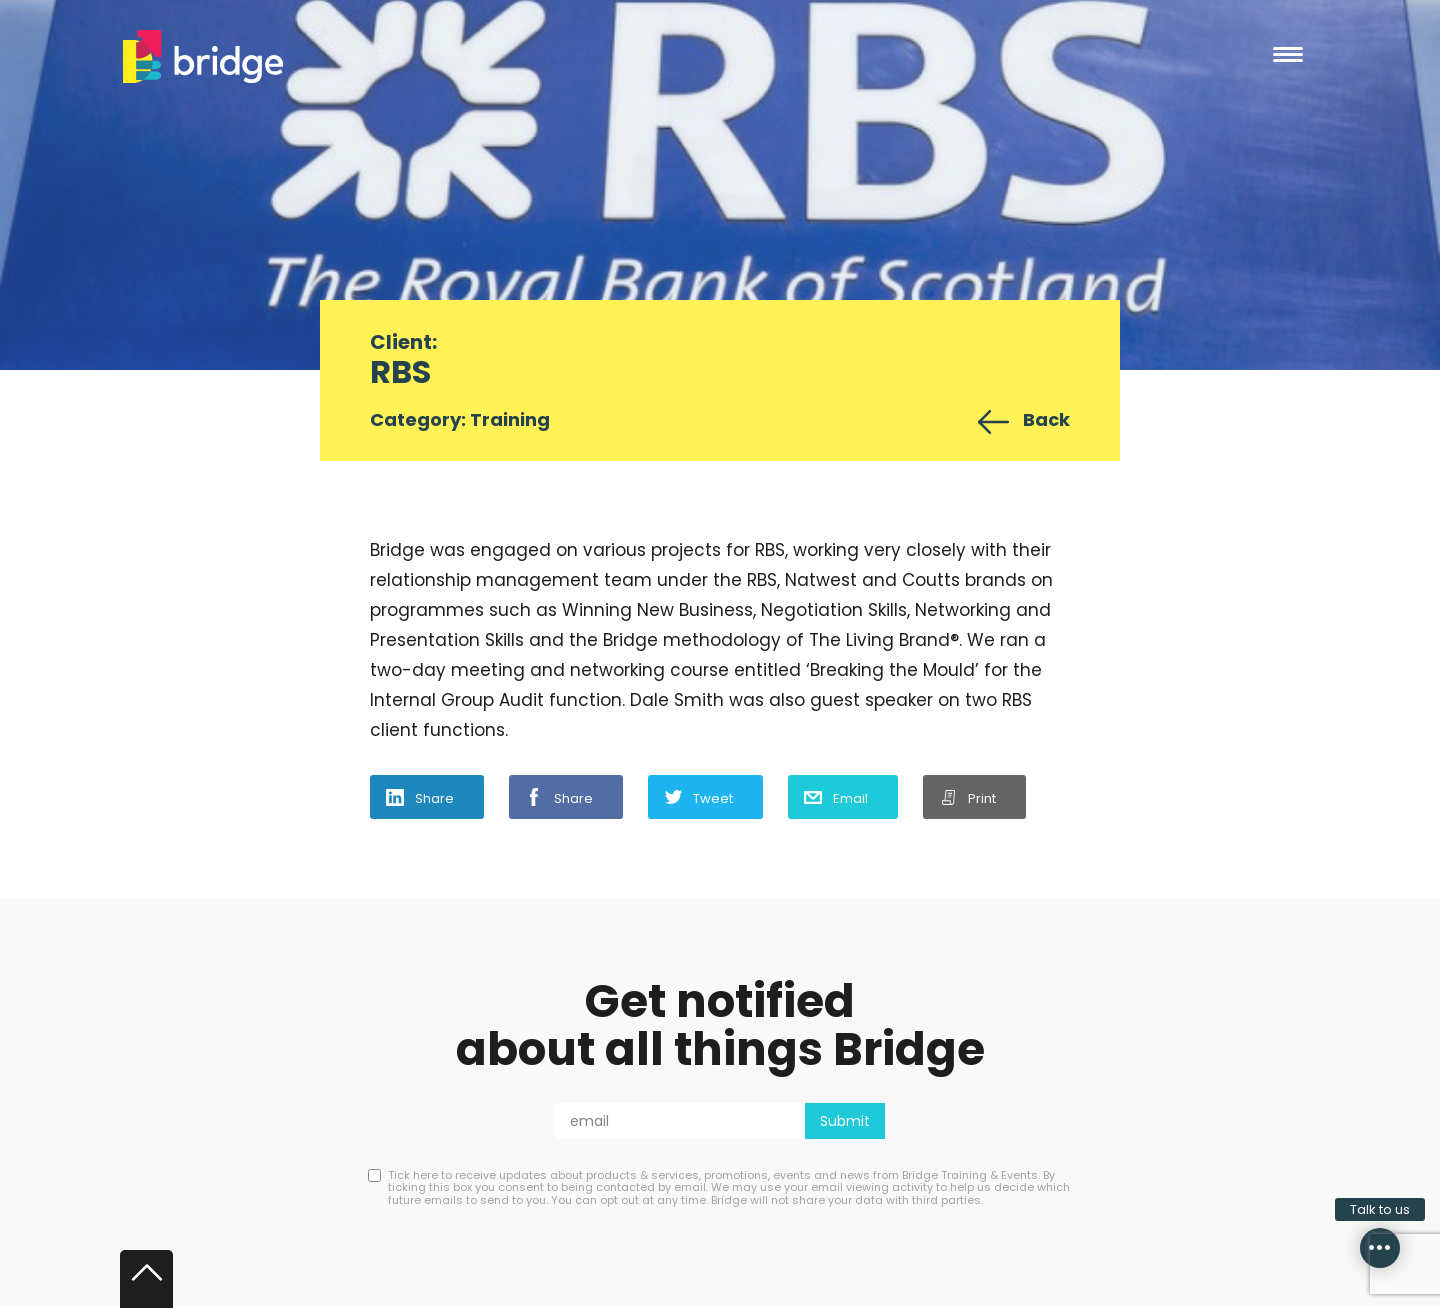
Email (850, 798)
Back (1046, 419)
